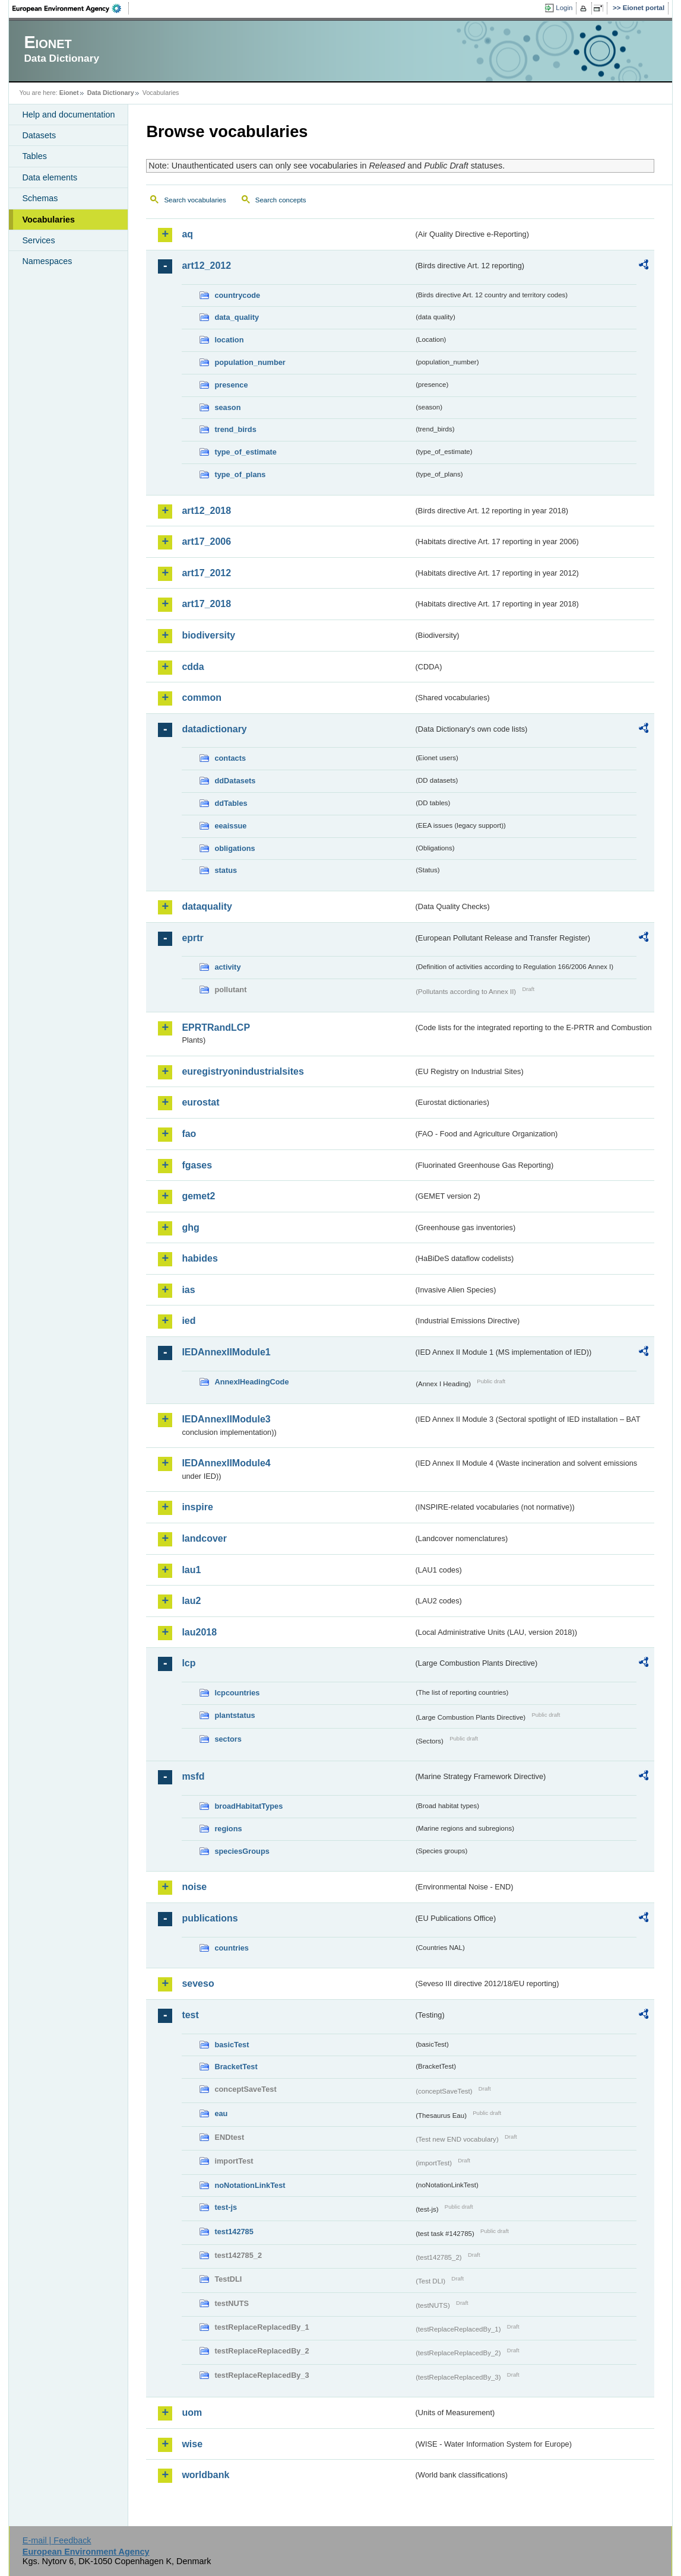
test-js (225, 2207)
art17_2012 (206, 573)
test (190, 2015)
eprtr (192, 938)
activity (227, 967)
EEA (70, 8)
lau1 (191, 1570)
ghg (190, 1227)
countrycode (237, 295)
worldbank (205, 2475)
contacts (230, 758)
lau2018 (199, 1632)
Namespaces (47, 261)
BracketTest (235, 2066)
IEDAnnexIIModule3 (226, 1419)
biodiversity (208, 635)
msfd (193, 1776)
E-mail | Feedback (57, 2540)
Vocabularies (48, 219)
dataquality (207, 906)
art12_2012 (206, 266)
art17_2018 (206, 604)
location (228, 339)
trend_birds (235, 429)
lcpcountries (236, 1692)
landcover (204, 1538)
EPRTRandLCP (216, 1027)
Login (564, 7)
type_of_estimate (245, 451)
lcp (188, 1663)
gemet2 (198, 1196)
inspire (197, 1507)
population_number (249, 362)
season (227, 407)
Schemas (40, 198)
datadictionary (214, 729)
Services (38, 240)
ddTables (230, 803)
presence (231, 384)
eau (220, 2113)
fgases (197, 1165)
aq (187, 234)
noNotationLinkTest (249, 2185)
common (201, 698)
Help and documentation (68, 114)
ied (188, 1321)
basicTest (231, 2044)
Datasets (39, 135)
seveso (198, 1983)
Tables (34, 156)
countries (231, 1947)
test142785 (233, 2231)
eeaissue (230, 825)
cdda (193, 667)
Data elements (49, 177)
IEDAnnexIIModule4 (226, 1463)
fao (189, 1134)
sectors (228, 1739)
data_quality (236, 317)
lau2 (191, 1601)
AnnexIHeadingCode (251, 1381)
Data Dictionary (110, 92)
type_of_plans (239, 474)
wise (192, 2444)
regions (228, 1828)
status (225, 870)
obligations (234, 848)
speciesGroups (241, 1851)
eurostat (200, 1102)
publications (209, 1918)
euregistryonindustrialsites (242, 1071)
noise (194, 1887)
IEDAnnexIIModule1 (226, 1352)
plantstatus (234, 1715)
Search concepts (280, 200)
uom (192, 2412)
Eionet (69, 92)
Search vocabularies (195, 200)
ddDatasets (234, 780)
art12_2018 (206, 511)
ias (188, 1290)
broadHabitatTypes (248, 1806)
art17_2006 (206, 541)
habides (199, 1258)
